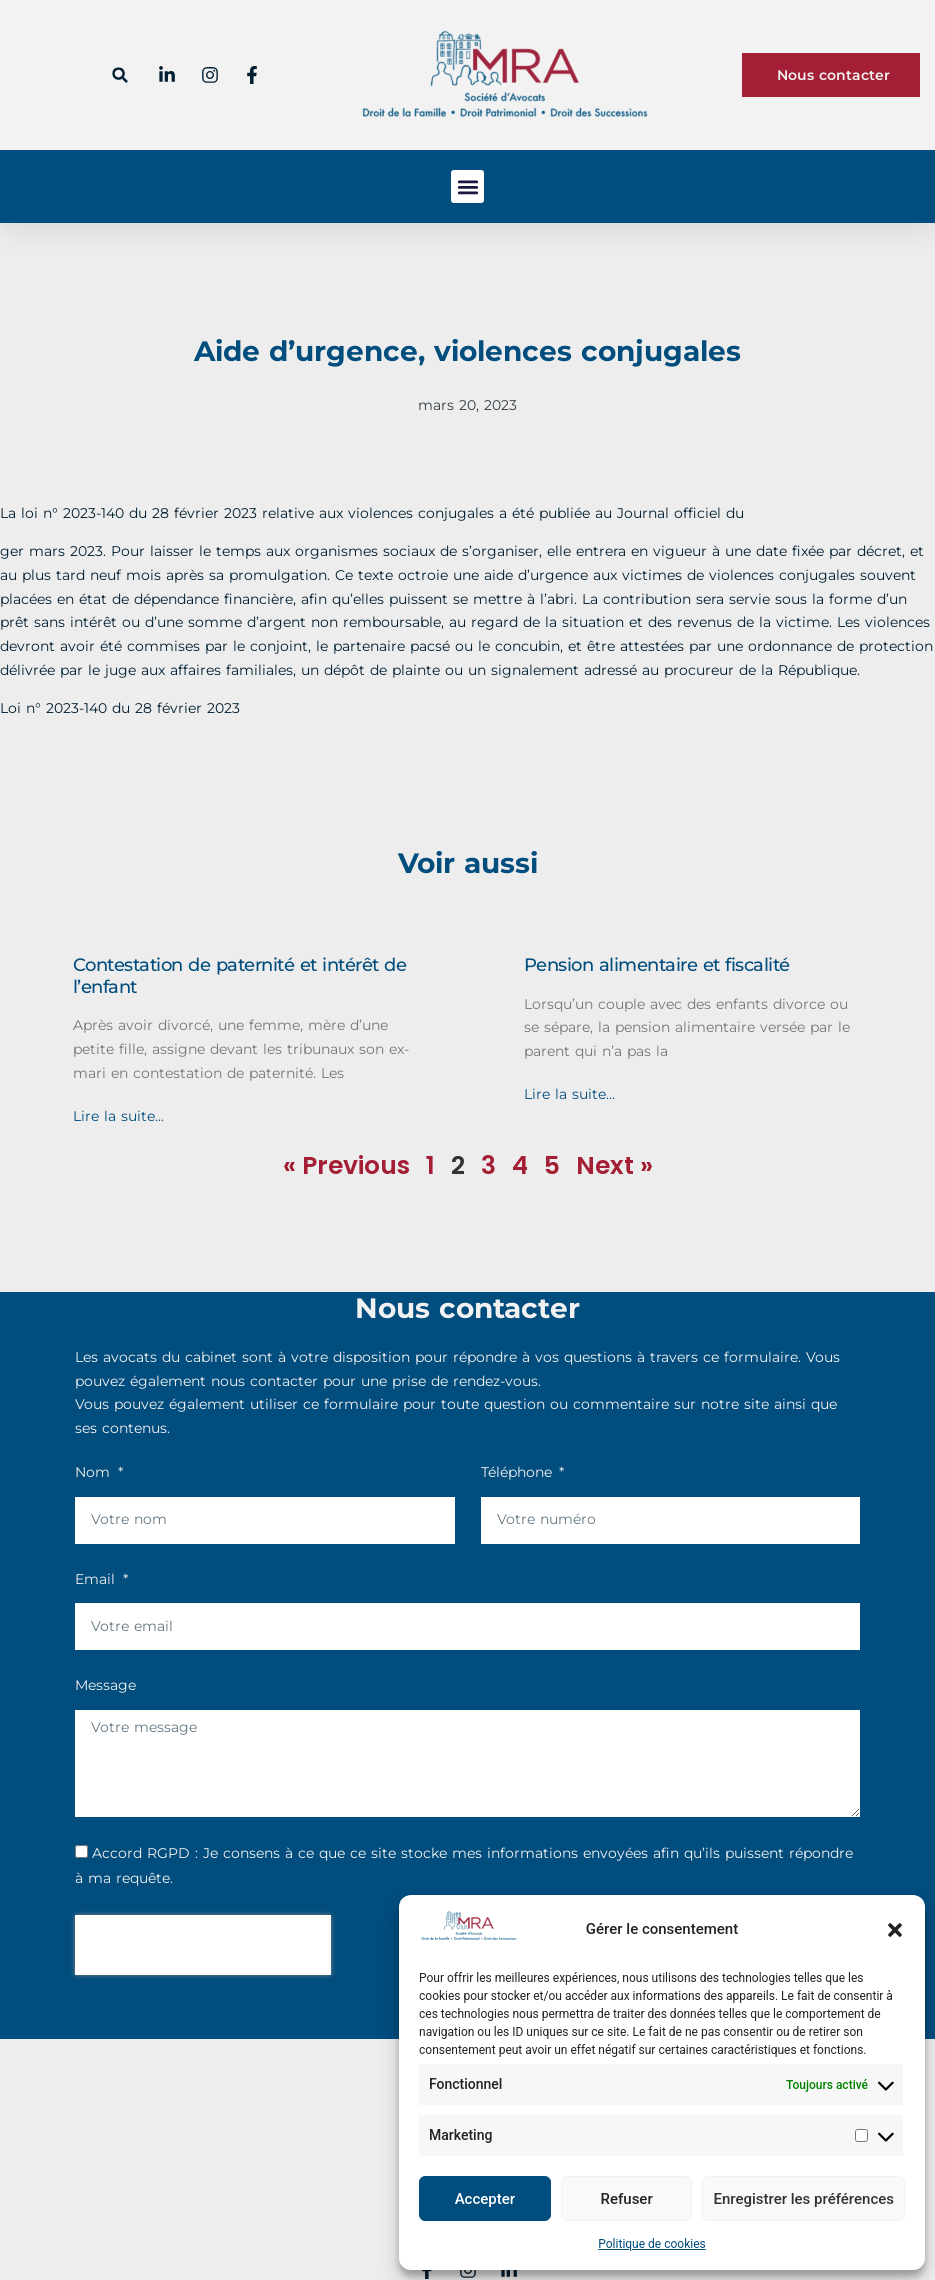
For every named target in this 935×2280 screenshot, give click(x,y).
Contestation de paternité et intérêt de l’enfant (240, 976)
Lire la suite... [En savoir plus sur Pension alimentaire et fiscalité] (569, 1094)
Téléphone (519, 1472)
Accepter (485, 2199)
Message (105, 1685)
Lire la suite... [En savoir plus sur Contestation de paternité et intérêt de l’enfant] (118, 1116)
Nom (95, 1472)
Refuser (627, 2199)
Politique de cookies (651, 2244)
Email (97, 1579)
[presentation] (203, 1945)
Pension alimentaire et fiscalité (657, 965)
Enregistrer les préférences (803, 2199)
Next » (614, 1165)
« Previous (346, 1165)
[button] (895, 1930)
